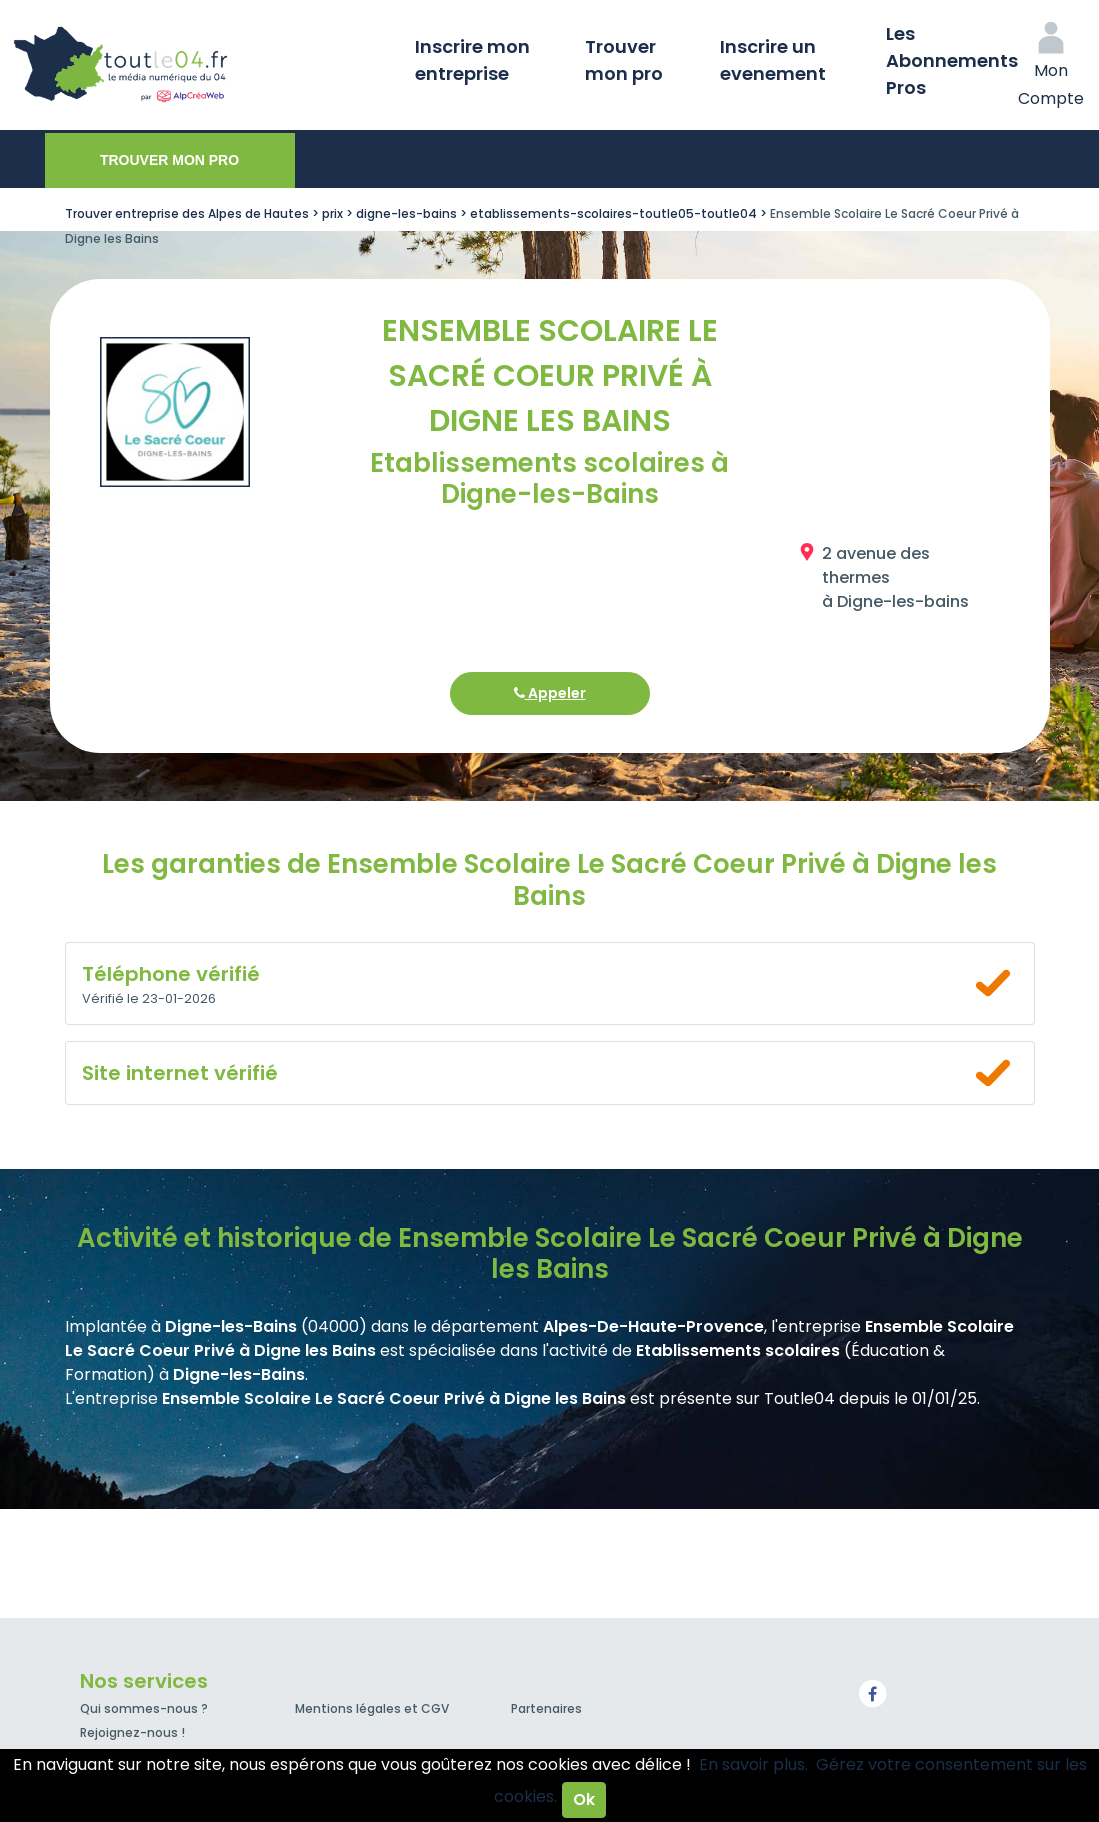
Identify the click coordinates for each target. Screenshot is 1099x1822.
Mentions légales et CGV (372, 1708)
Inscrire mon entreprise (472, 60)
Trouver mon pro (624, 60)
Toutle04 (200, 65)
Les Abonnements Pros (952, 60)
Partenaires (546, 1708)
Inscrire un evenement (773, 60)
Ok (584, 1799)
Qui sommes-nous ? (144, 1708)
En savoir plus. (753, 1764)
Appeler (550, 693)
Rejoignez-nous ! (132, 1732)
